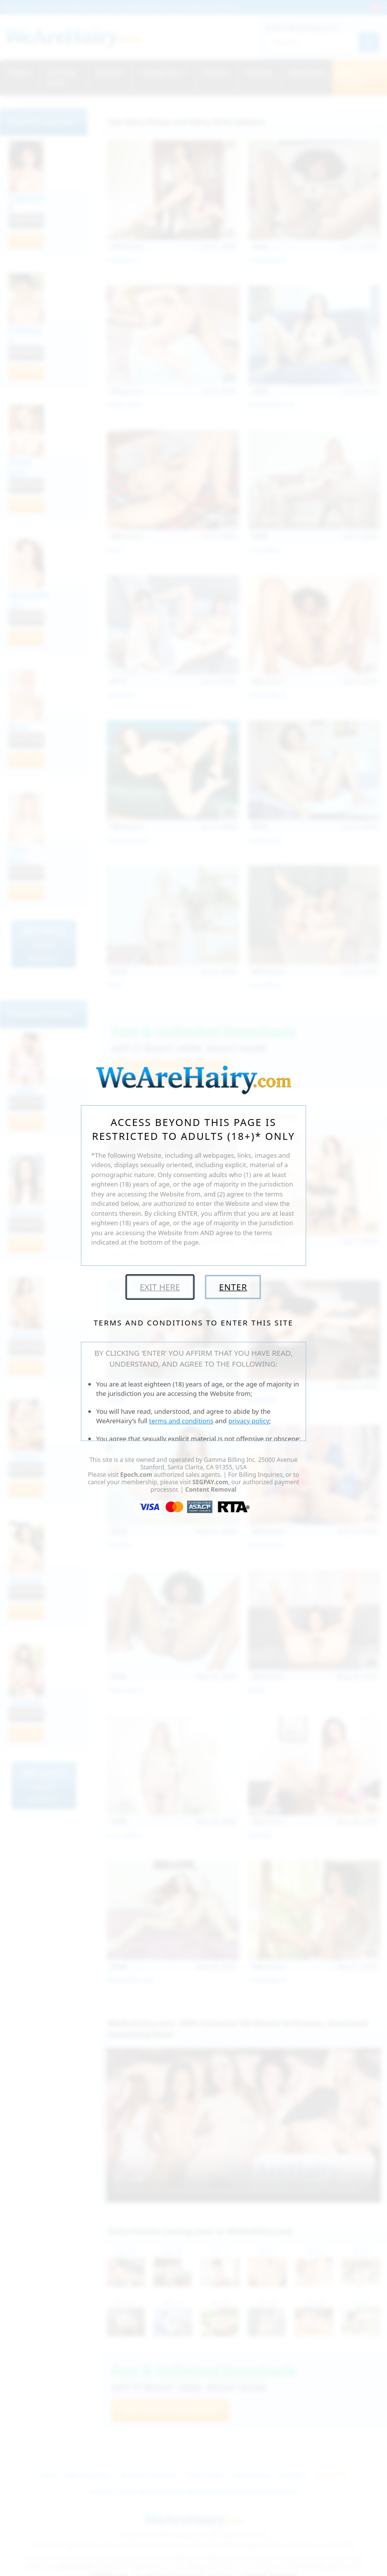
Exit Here (160, 1287)
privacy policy (248, 1420)
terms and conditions (181, 1420)
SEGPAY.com (210, 1482)
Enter (233, 1287)
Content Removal (210, 1489)
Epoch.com (136, 1474)
